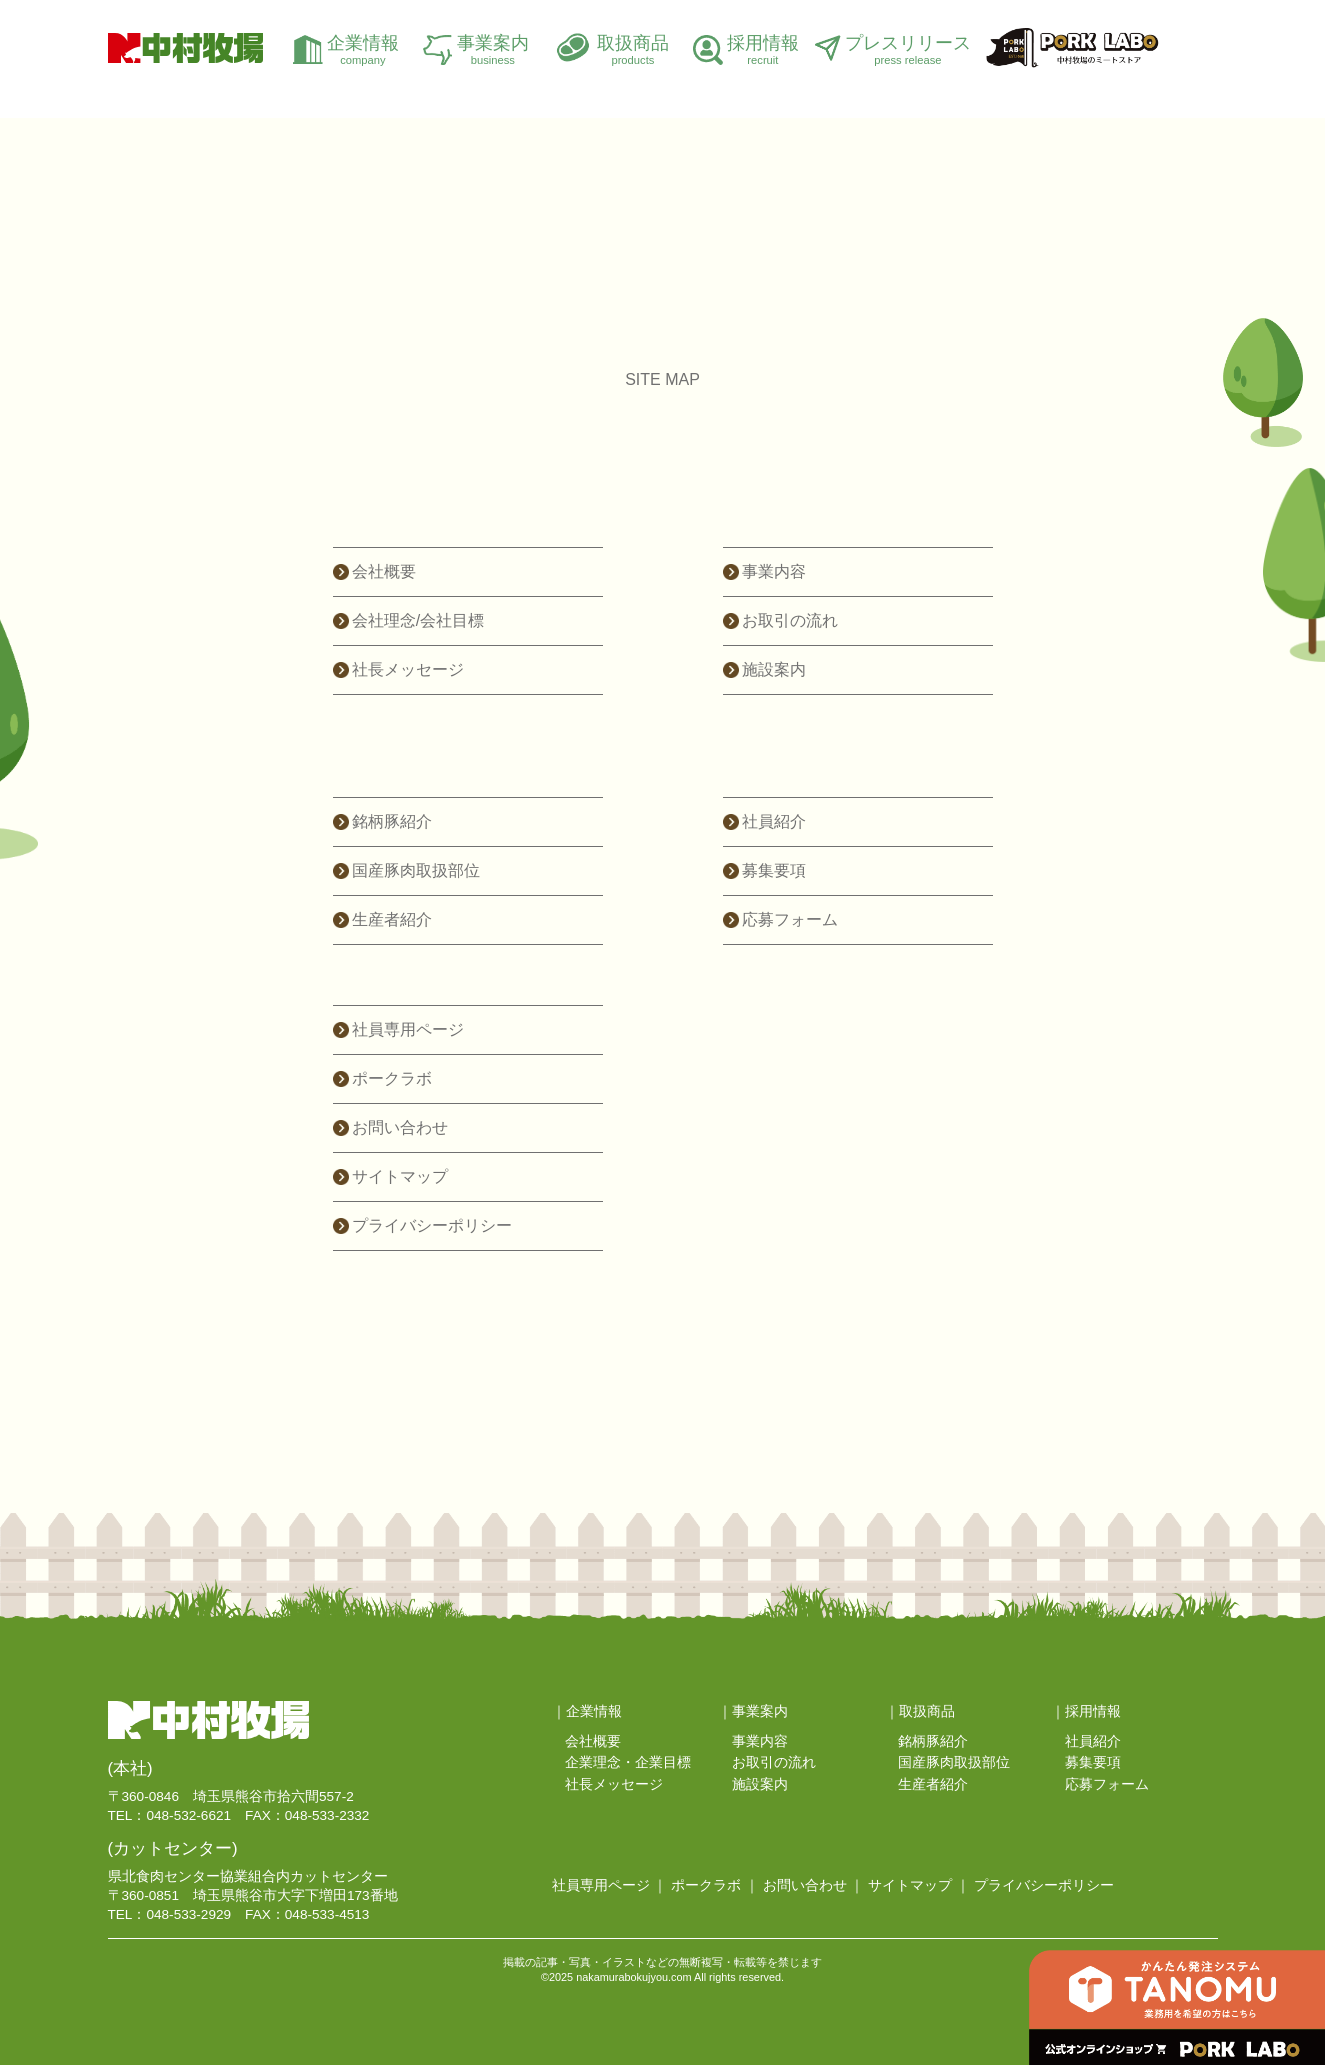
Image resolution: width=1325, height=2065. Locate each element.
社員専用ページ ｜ (610, 1885)
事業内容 (774, 571)
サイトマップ (400, 1176)
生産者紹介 (392, 919)
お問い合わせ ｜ (814, 1885)
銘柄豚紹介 (392, 821)
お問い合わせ (400, 1127)
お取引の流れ (790, 620)
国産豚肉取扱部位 (416, 870)
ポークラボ (392, 1078)
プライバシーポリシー (432, 1225)
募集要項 (774, 870)
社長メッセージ (408, 669)
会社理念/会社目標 (418, 620)
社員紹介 (774, 821)
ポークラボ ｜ (715, 1885)
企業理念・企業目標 (628, 1762)
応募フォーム (790, 919)
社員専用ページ (408, 1029)
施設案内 (774, 669)
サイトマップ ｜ (919, 1885)
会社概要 (384, 571)
